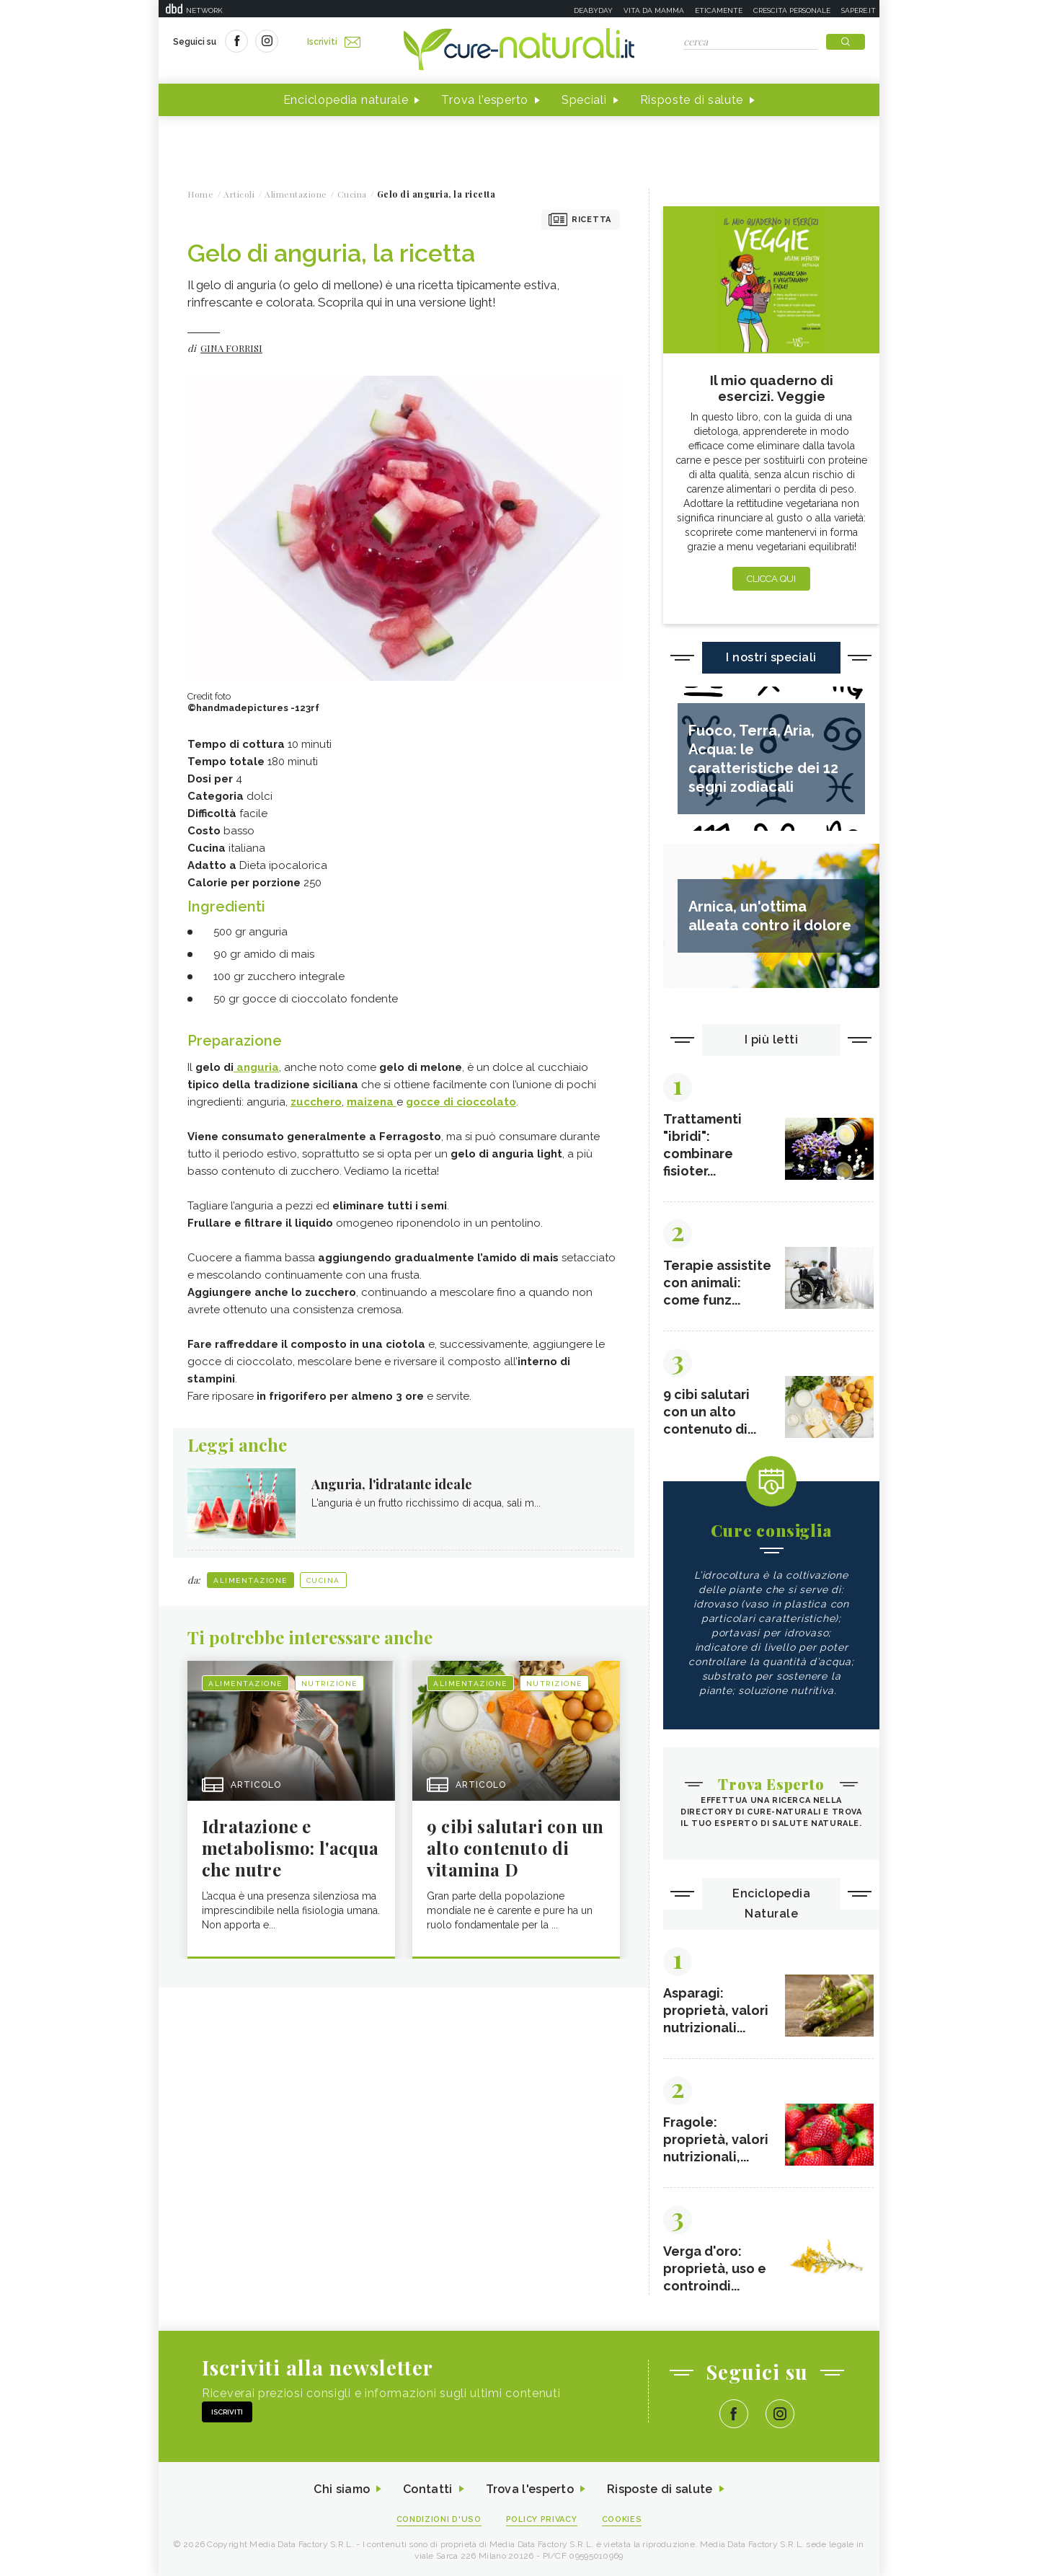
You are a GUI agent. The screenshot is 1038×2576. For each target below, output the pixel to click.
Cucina (323, 1580)
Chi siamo (342, 2489)
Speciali (584, 100)
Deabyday (593, 10)
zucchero (316, 1101)
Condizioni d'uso (439, 2519)
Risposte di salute (692, 100)
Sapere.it (858, 10)
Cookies (622, 2519)
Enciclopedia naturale (346, 100)
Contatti (427, 2489)
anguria (256, 1067)
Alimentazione (250, 1580)
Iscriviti (333, 42)
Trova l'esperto (484, 100)
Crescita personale (791, 10)
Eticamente (718, 10)
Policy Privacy (541, 2519)
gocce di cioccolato (461, 1101)
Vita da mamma (654, 10)
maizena (371, 1101)
